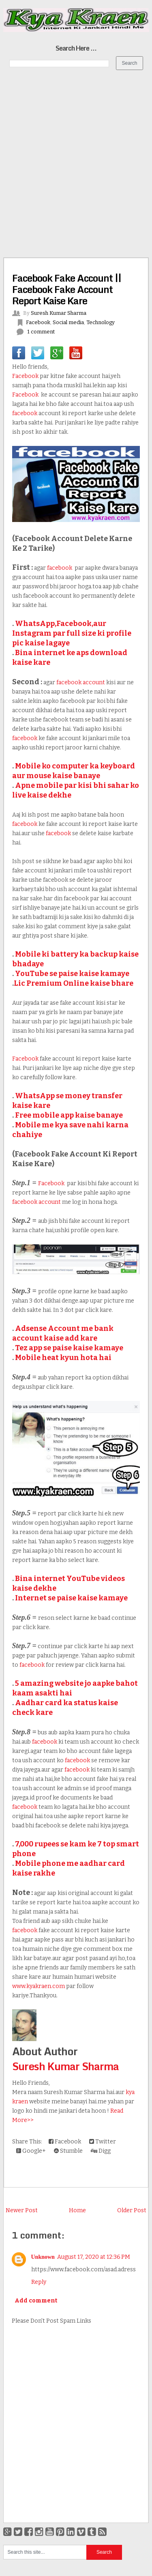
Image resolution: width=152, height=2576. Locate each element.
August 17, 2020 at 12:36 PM (93, 2256)
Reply (38, 2282)
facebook (24, 413)
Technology (100, 322)
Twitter (102, 2141)
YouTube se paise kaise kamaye (72, 973)
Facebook (38, 322)
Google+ (31, 2150)
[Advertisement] (76, 155)
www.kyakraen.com (38, 1986)
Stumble (68, 2150)
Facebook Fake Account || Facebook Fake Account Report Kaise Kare (66, 289)
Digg (101, 2150)
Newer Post (22, 2210)
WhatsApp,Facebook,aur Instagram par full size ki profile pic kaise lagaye (71, 633)
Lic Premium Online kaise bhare (73, 983)
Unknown (43, 2257)
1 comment (41, 332)
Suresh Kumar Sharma (65, 2066)
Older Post (131, 2210)
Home (77, 2210)
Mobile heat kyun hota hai (63, 1357)
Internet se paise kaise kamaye (71, 1598)
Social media (68, 322)
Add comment (36, 2300)
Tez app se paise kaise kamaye (69, 1347)
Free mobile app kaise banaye (69, 1115)
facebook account (81, 682)
